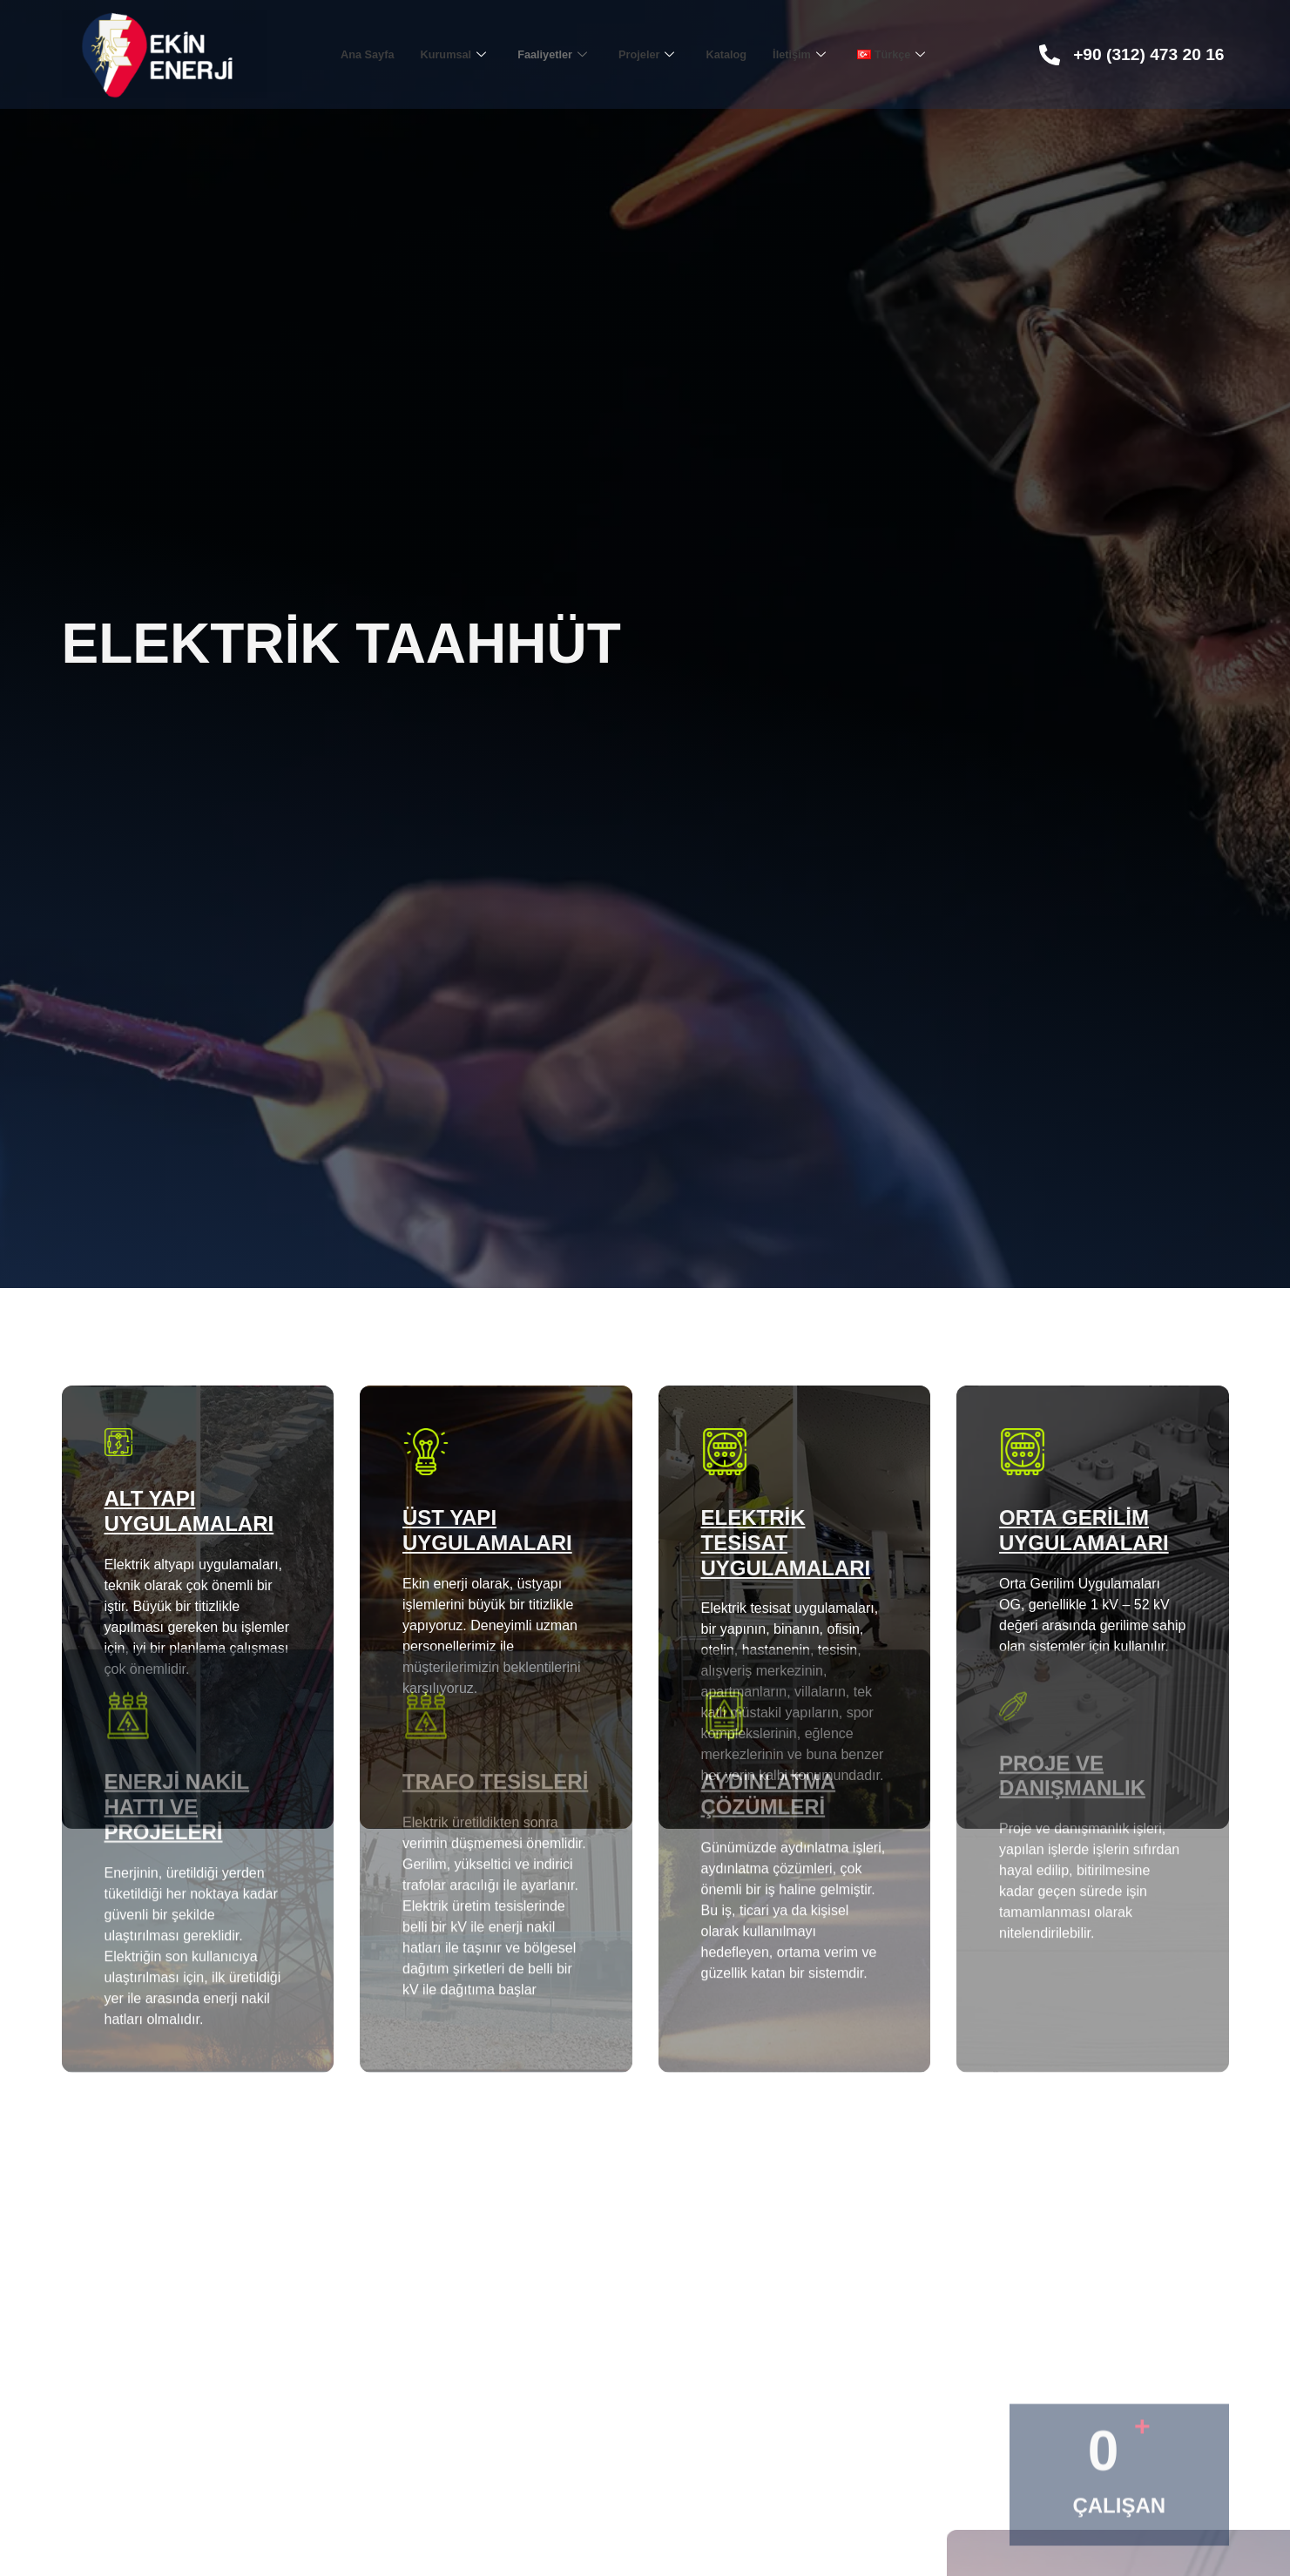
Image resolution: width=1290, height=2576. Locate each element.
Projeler (650, 54)
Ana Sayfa (343, 54)
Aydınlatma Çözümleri (768, 1606)
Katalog (737, 54)
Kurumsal (439, 54)
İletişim (817, 54)
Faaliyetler (547, 54)
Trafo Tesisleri (495, 1594)
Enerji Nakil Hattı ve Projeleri (177, 1619)
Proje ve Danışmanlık (1072, 1588)
